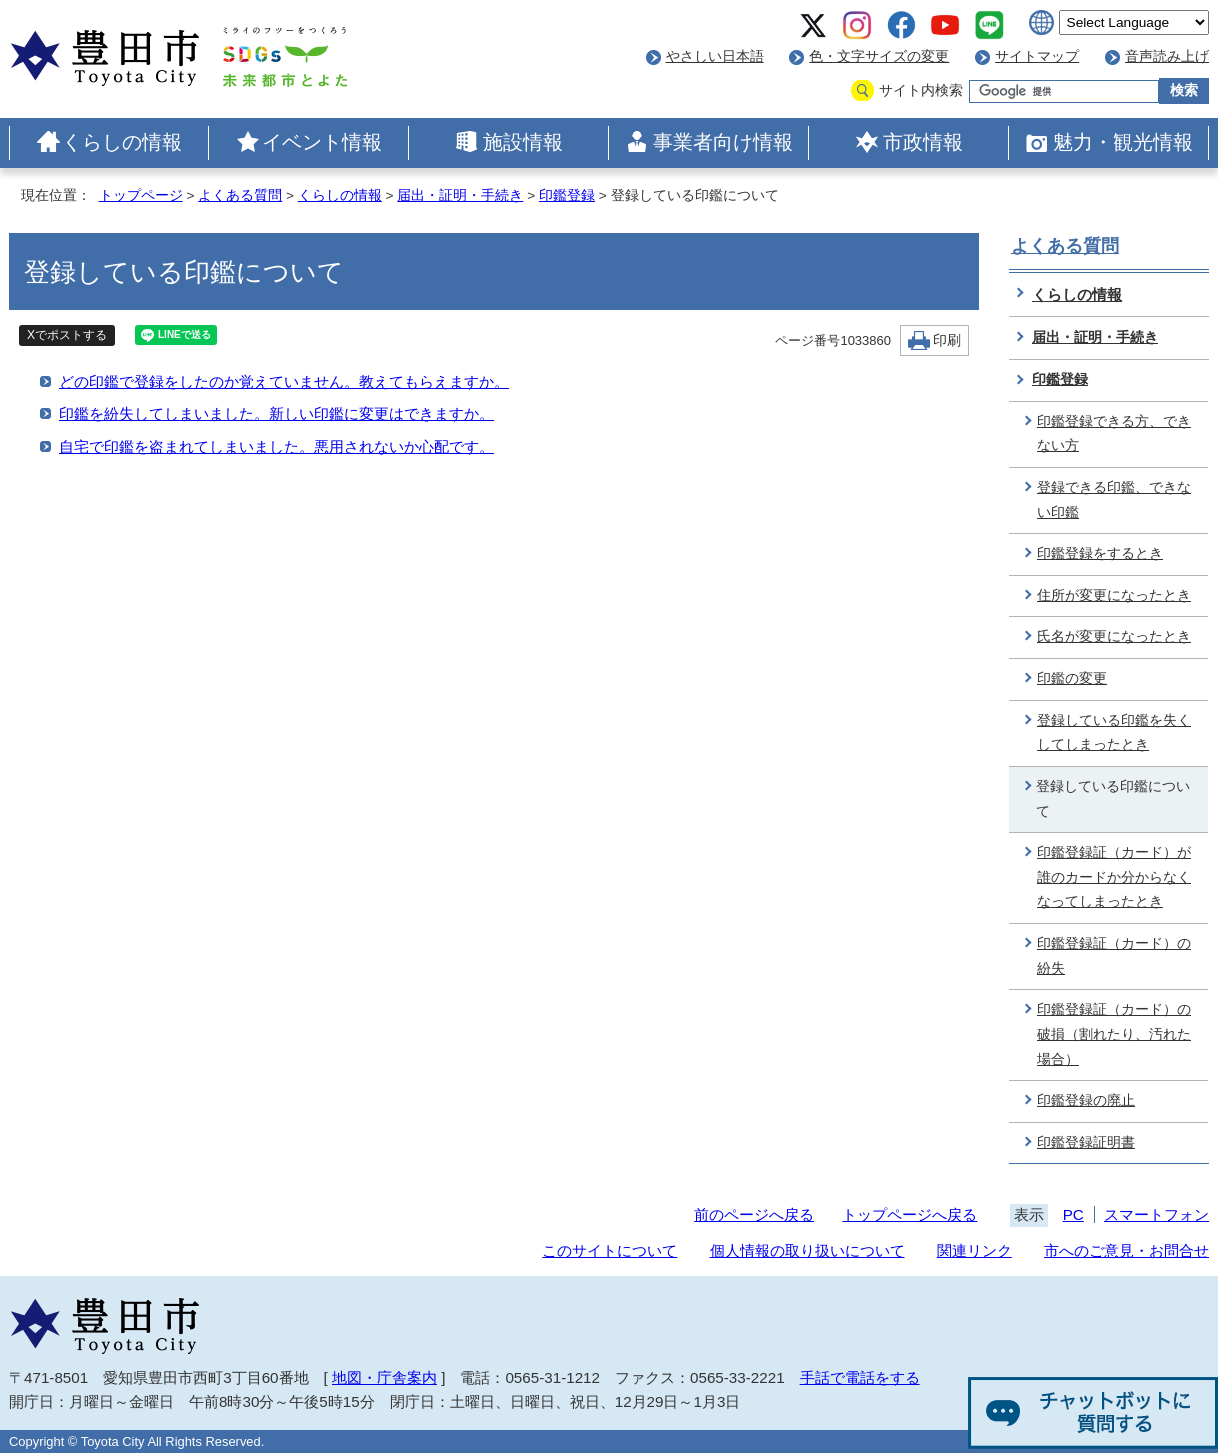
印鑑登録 (567, 195)
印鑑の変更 (1072, 678)
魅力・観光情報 (1123, 142)
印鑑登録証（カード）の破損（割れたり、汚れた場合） (1114, 1034)
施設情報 (523, 142)
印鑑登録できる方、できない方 (1114, 434)
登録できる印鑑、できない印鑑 (1114, 500)
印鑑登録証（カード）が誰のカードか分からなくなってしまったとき (1114, 877)
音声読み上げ (1167, 56)
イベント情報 (322, 142)
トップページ (141, 195)
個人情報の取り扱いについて (807, 1250)
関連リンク (974, 1250)
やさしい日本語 (715, 56)
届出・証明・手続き (460, 195)
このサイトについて (609, 1250)
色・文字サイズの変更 (879, 56)
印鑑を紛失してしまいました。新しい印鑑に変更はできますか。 (276, 413)
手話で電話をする (860, 1377)
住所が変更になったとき (1114, 595)
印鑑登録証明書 (1086, 1142)
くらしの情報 (122, 142)
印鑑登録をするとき (1100, 553)
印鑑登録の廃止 (1086, 1100)
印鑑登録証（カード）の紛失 (1114, 956)
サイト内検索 (921, 90)
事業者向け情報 (723, 142)
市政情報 (923, 142)
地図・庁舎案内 (384, 1377)
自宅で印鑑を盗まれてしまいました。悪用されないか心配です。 (276, 446)
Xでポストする (67, 335)
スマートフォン (1156, 1214)
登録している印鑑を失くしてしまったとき (1114, 733)
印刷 (947, 340)
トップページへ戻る (909, 1214)
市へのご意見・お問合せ (1126, 1250)
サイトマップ (1037, 56)
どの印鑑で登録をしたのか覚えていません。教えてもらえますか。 (284, 381)
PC (1073, 1214)
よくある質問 (240, 195)
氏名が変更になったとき (1114, 636)
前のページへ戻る (754, 1214)
